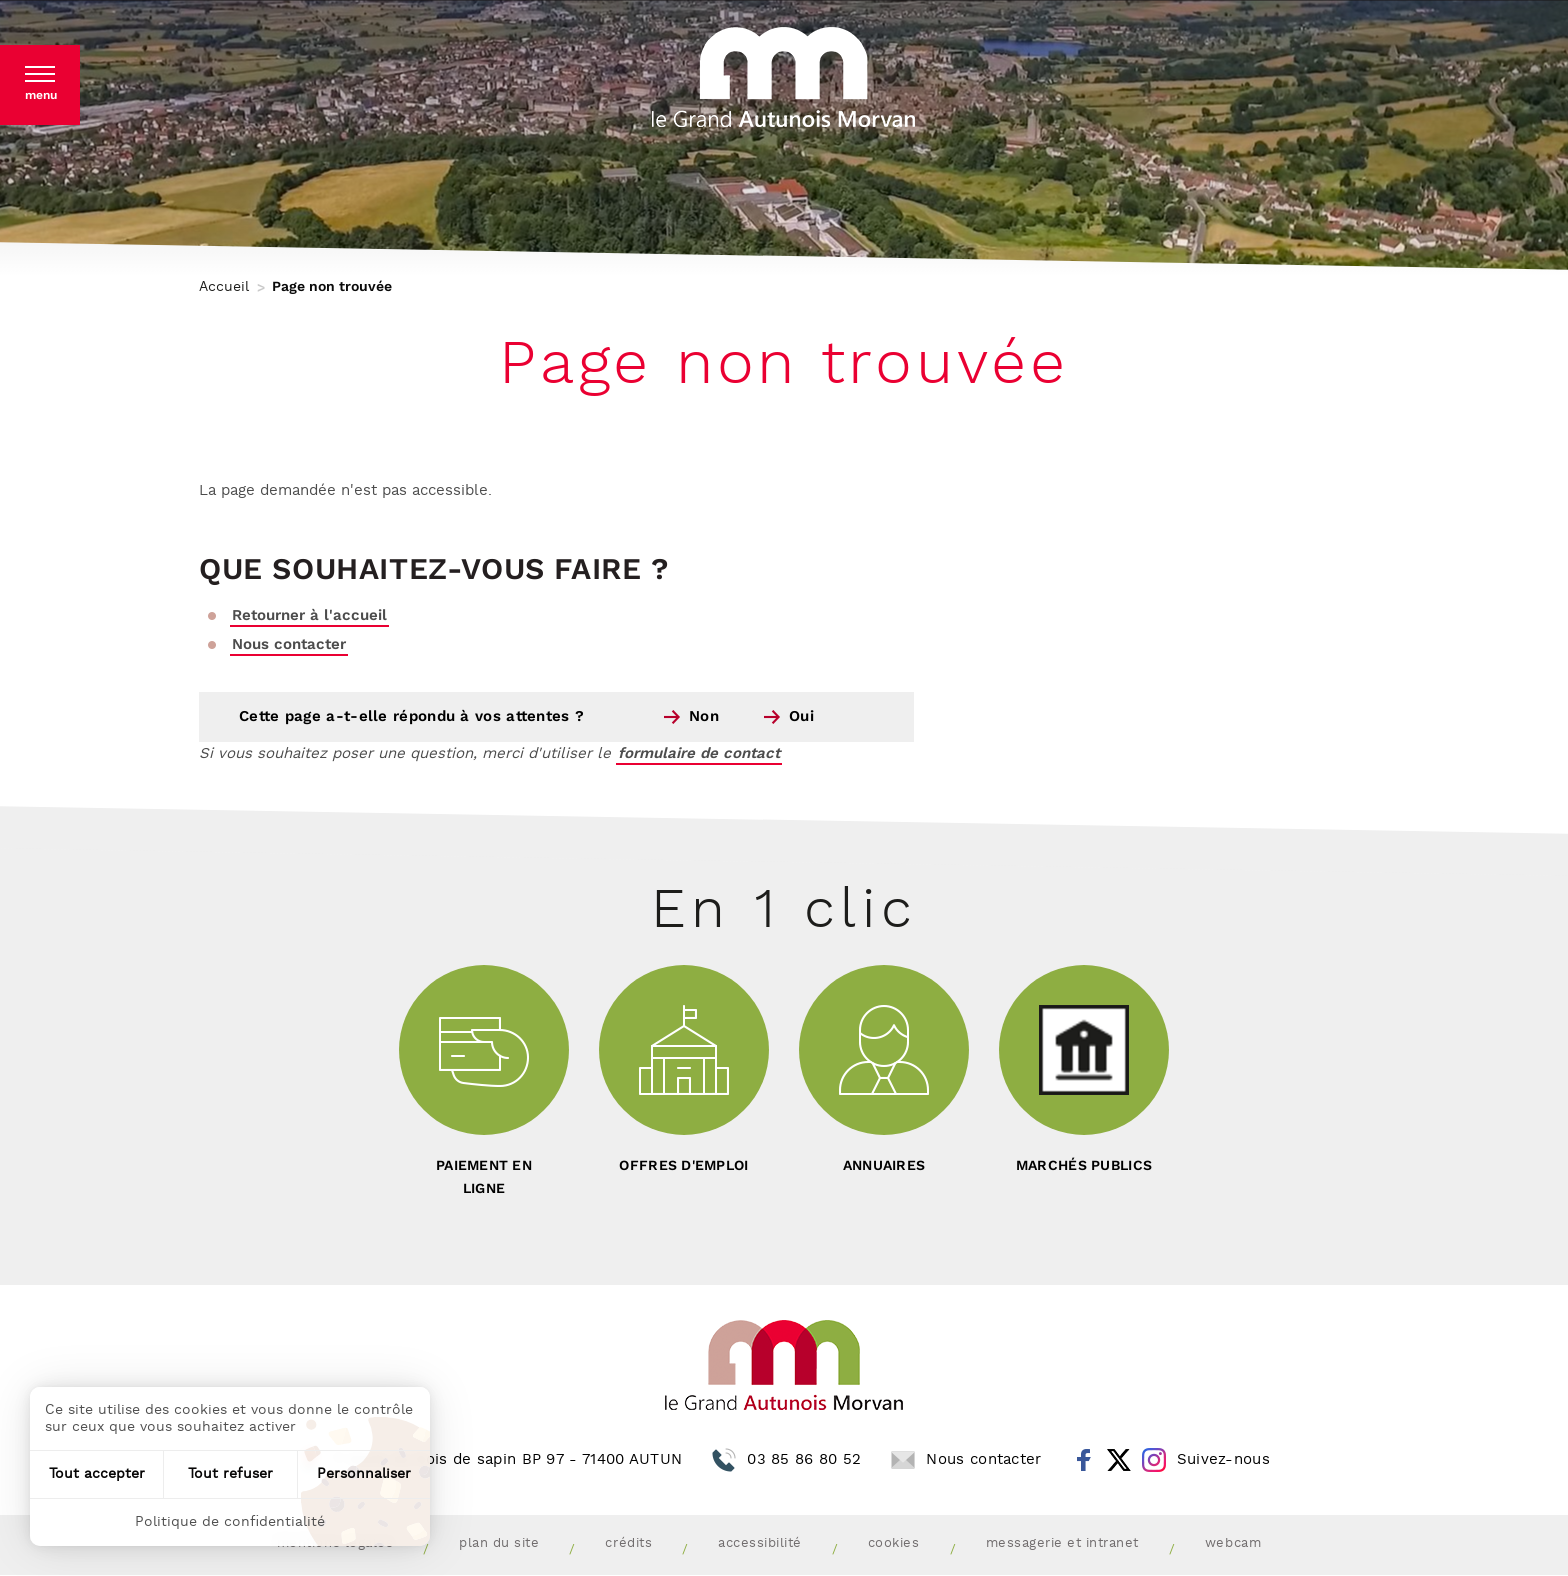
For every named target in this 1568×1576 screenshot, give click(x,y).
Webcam (1233, 1543)
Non (704, 716)
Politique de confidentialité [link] (230, 1522)
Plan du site (499, 1543)
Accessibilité (760, 1543)
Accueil (224, 287)
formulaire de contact (699, 753)
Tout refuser (230, 1474)
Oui (801, 716)
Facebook (1084, 1460)
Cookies (894, 1543)
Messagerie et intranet (1062, 1543)
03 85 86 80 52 (804, 1459)
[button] (40, 85)
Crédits (628, 1543)
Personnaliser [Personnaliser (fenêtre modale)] (364, 1474)
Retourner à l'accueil (309, 615)
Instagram (1154, 1460)
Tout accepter (97, 1474)
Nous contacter (289, 644)
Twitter (1119, 1460)
